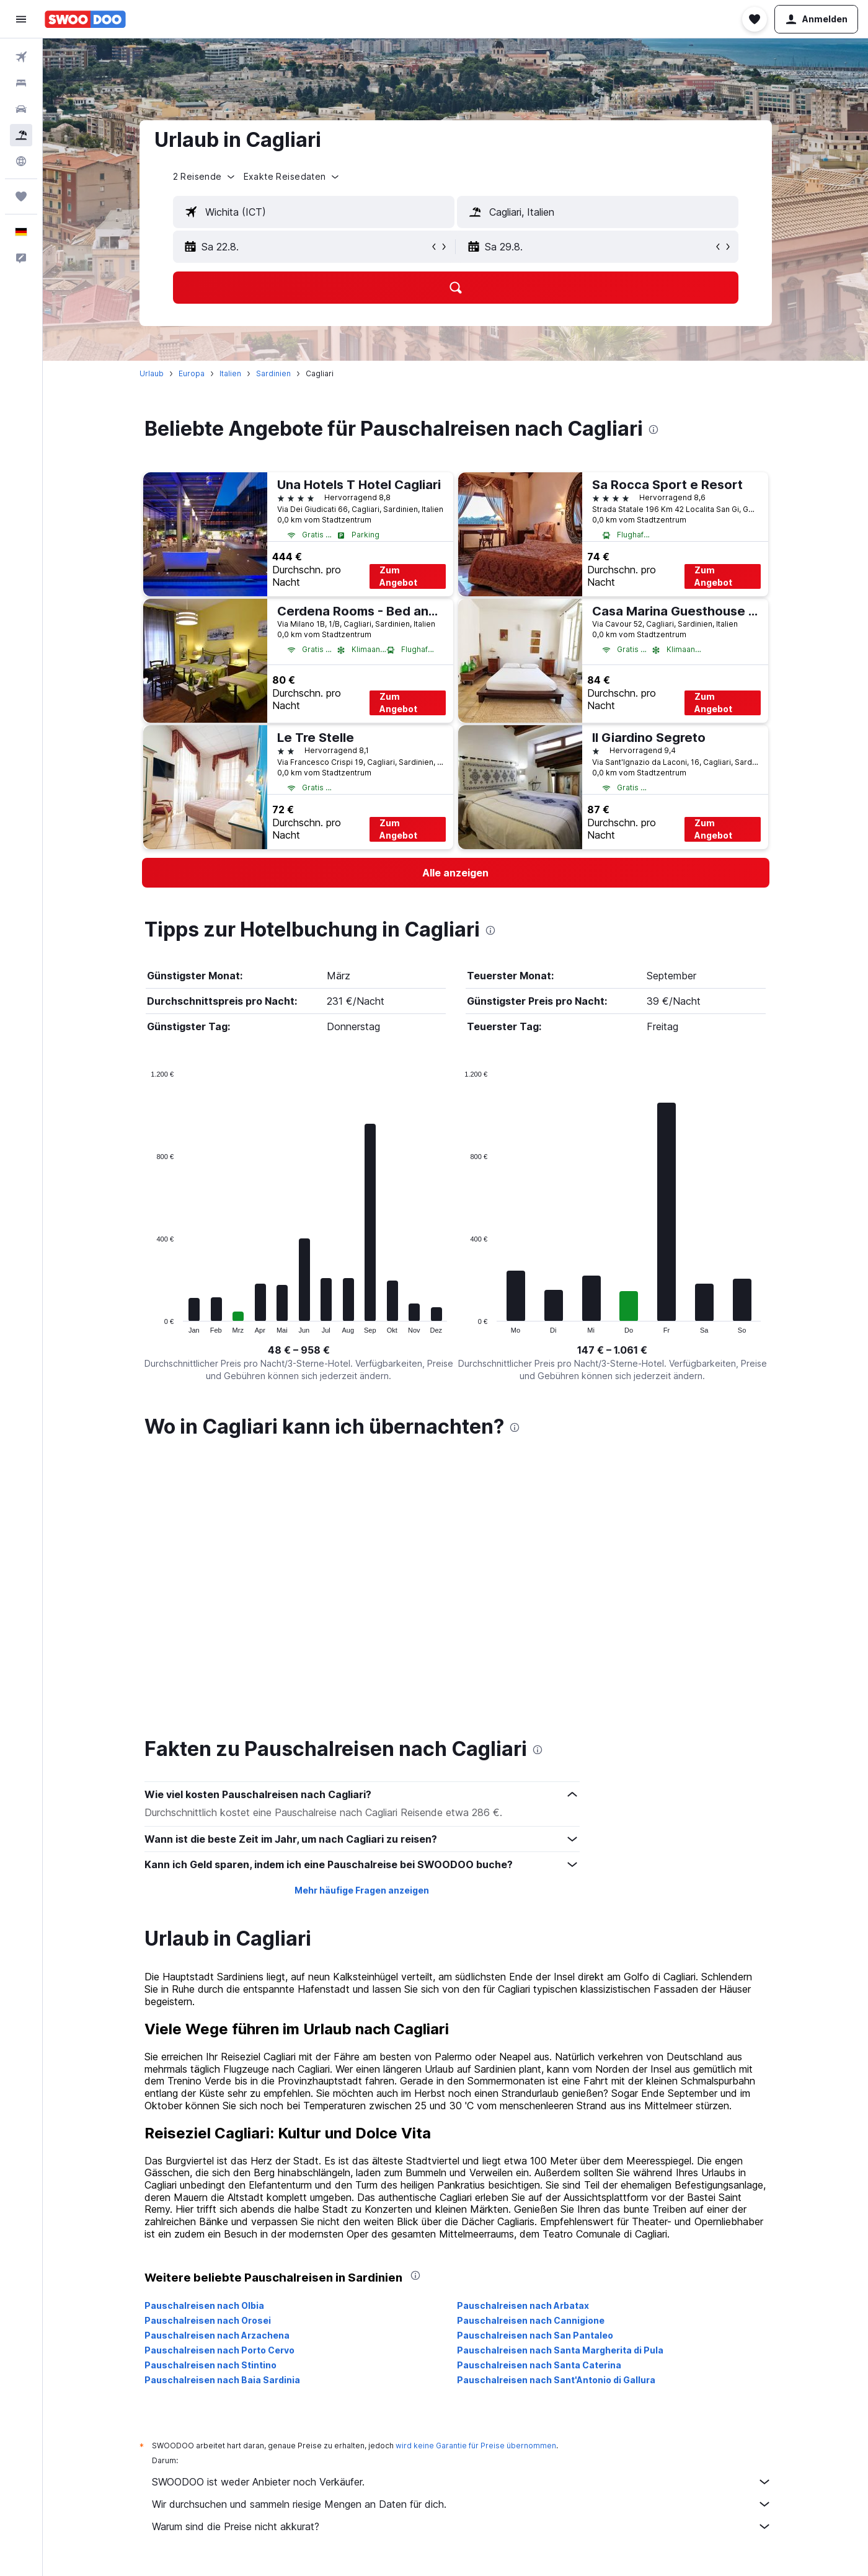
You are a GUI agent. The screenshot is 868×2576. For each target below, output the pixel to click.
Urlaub (152, 373)
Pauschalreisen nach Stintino (210, 2097)
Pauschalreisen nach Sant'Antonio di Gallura (556, 2112)
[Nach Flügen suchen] (21, 57)
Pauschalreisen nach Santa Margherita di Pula (560, 2082)
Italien (230, 373)
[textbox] (313, 212)
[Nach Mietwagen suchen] (21, 109)
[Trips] (21, 196)
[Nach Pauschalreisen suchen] (21, 135)
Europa (192, 373)
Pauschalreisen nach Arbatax (523, 2037)
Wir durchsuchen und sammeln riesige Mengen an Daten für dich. (462, 2236)
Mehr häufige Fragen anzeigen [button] (361, 1622)
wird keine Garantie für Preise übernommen (476, 2177)
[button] (21, 19)
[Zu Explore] (21, 161)
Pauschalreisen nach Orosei (207, 2052)
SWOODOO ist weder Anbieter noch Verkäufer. (462, 2214)
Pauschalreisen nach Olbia (204, 2037)
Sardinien (273, 373)
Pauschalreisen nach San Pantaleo (535, 2067)
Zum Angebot (398, 576)
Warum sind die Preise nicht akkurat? (462, 2258)
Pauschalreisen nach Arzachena (217, 2067)
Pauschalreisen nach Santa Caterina (539, 2097)
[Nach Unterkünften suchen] (21, 83)
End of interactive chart (144, 1323)
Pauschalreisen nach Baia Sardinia (222, 2112)
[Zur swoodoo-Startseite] (85, 19)
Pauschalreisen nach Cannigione (530, 2052)
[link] (455, 873)
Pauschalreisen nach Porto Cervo (219, 2082)
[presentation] (653, 429)
